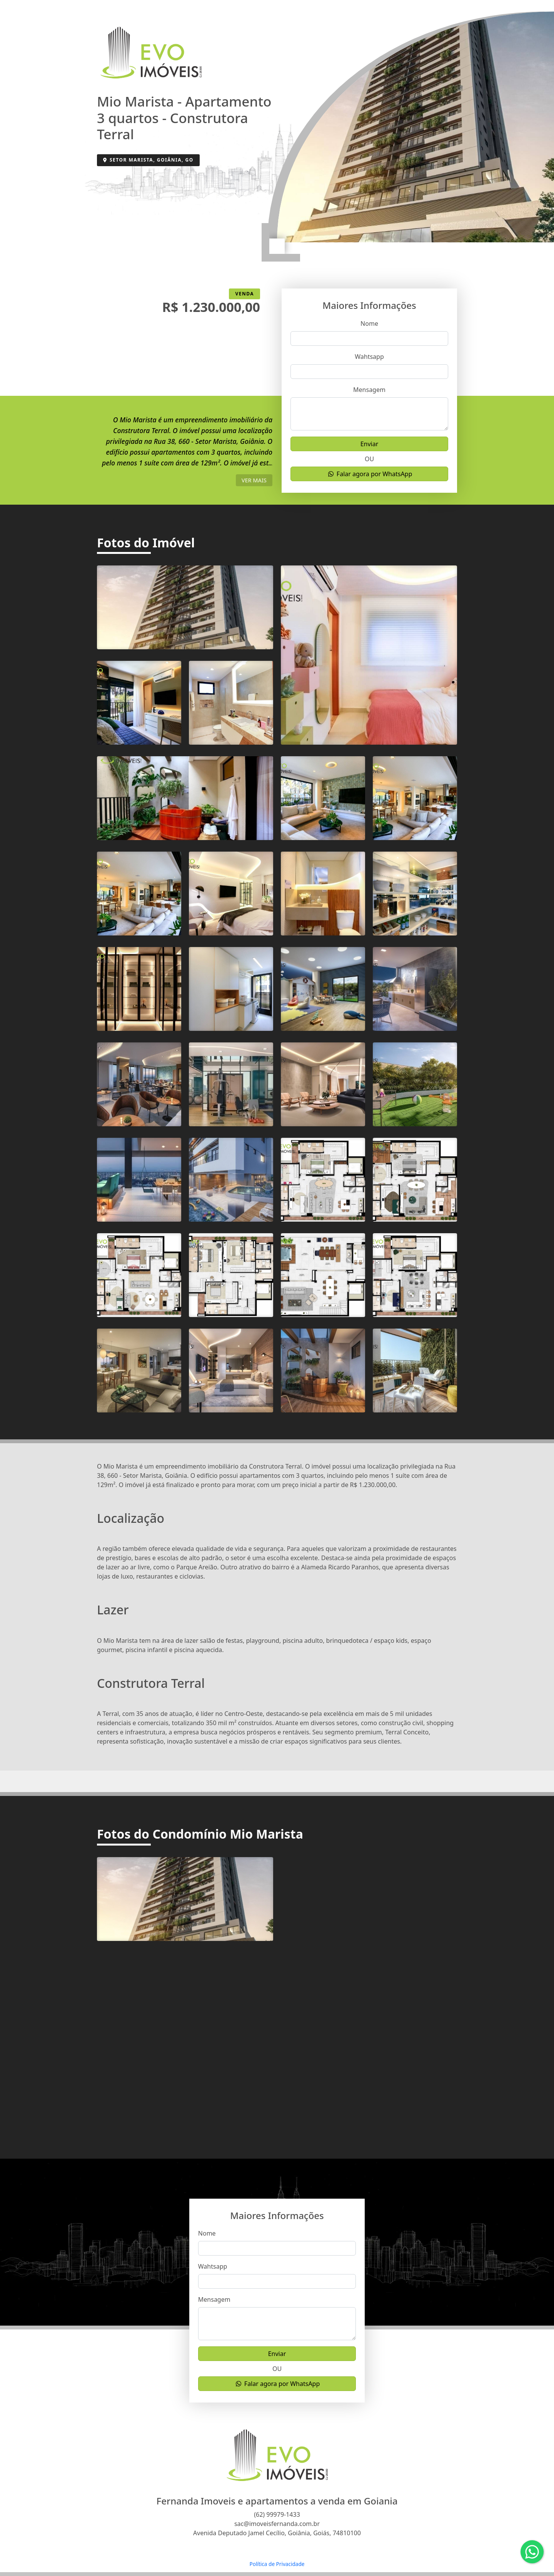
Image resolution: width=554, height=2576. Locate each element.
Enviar (369, 444)
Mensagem (369, 389)
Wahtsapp (369, 356)
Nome (369, 323)
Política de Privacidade (276, 2564)
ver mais (254, 480)
